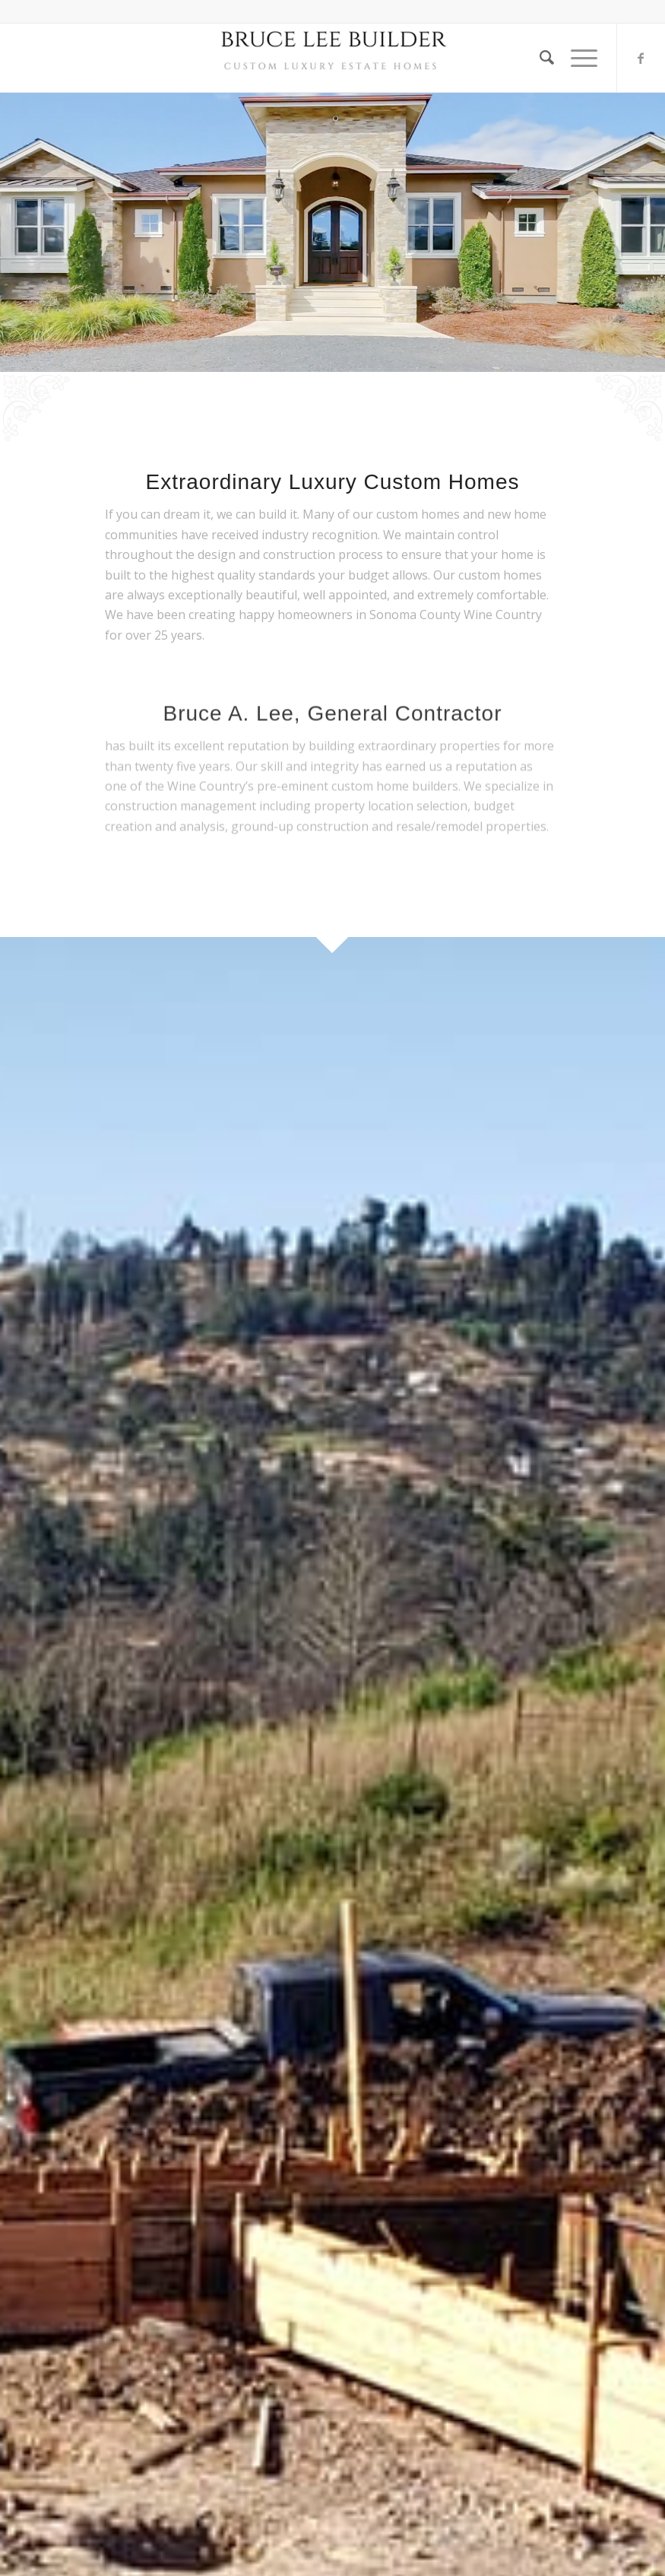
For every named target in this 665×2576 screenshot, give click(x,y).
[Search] (540, 58)
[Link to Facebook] (640, 57)
